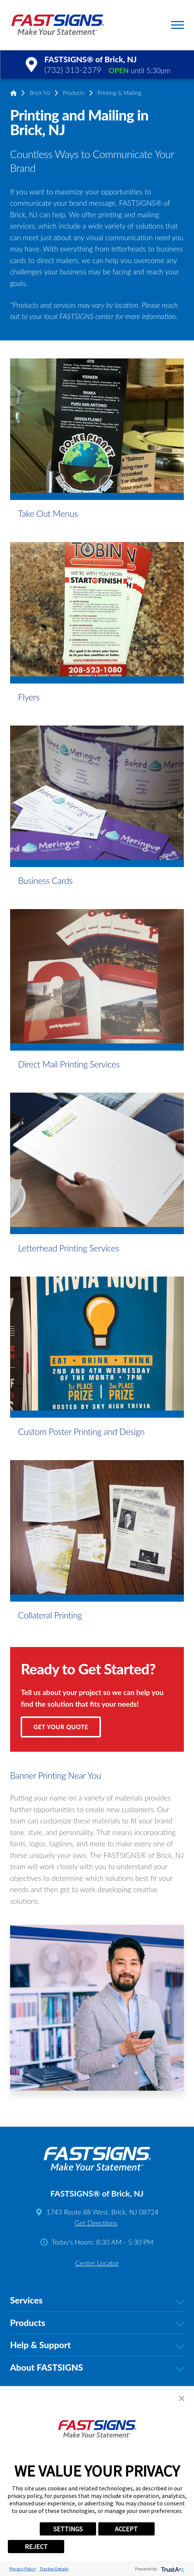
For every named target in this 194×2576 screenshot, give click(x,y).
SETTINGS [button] (68, 2529)
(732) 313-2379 (72, 70)
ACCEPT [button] (126, 2529)
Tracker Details (53, 2568)
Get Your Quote (60, 1726)
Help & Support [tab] (97, 2345)
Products (74, 92)
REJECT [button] (36, 2546)
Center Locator (97, 2263)
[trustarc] (172, 2568)
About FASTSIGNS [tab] (97, 2367)
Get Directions (96, 2223)
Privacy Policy (22, 2568)
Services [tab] (97, 2300)
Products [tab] (97, 2323)
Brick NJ (40, 92)
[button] (177, 25)
